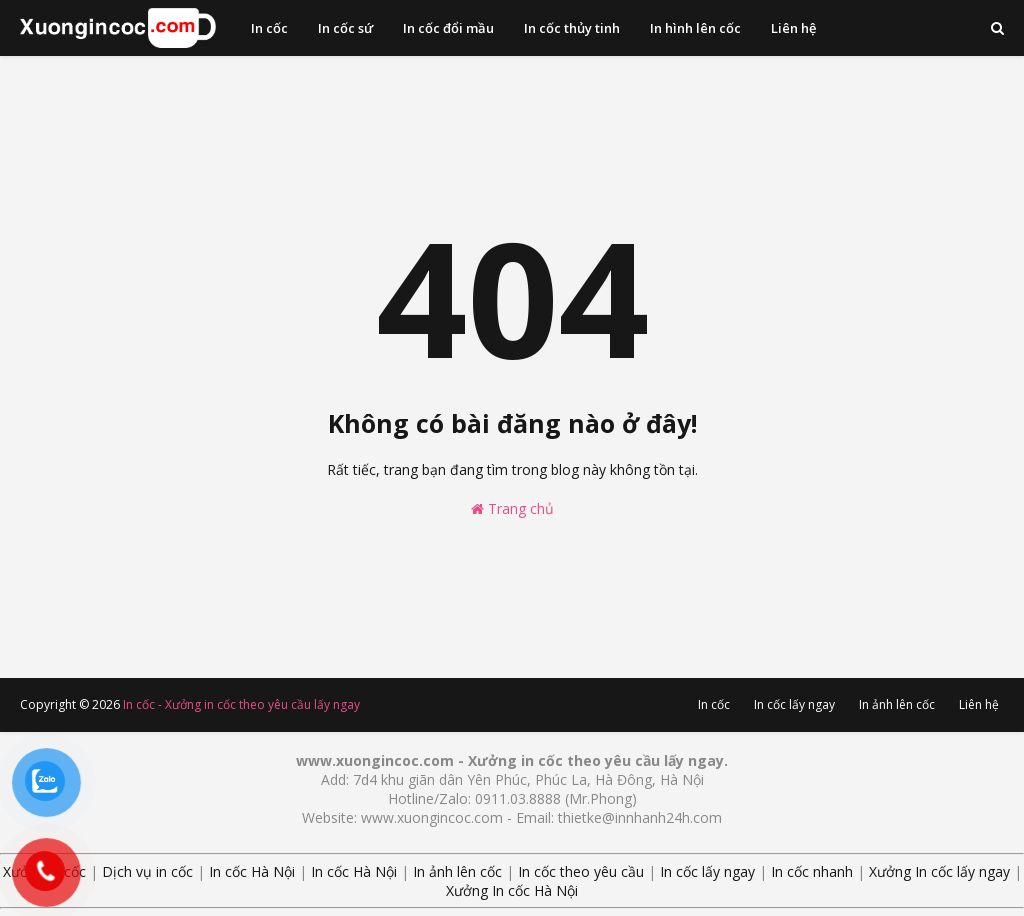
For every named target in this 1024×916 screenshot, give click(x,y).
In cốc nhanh (812, 871)
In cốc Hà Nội (252, 871)
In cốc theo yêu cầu (581, 871)
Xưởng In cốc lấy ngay (939, 871)
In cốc (714, 704)
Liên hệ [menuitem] (793, 28)
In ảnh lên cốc (897, 704)
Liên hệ (979, 704)
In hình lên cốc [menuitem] (695, 28)
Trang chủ (512, 508)
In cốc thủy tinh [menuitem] (572, 28)
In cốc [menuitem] (269, 28)
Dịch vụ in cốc (147, 871)
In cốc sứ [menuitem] (345, 28)
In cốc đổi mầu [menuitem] (448, 28)
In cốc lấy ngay (794, 704)
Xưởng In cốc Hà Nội (512, 890)
